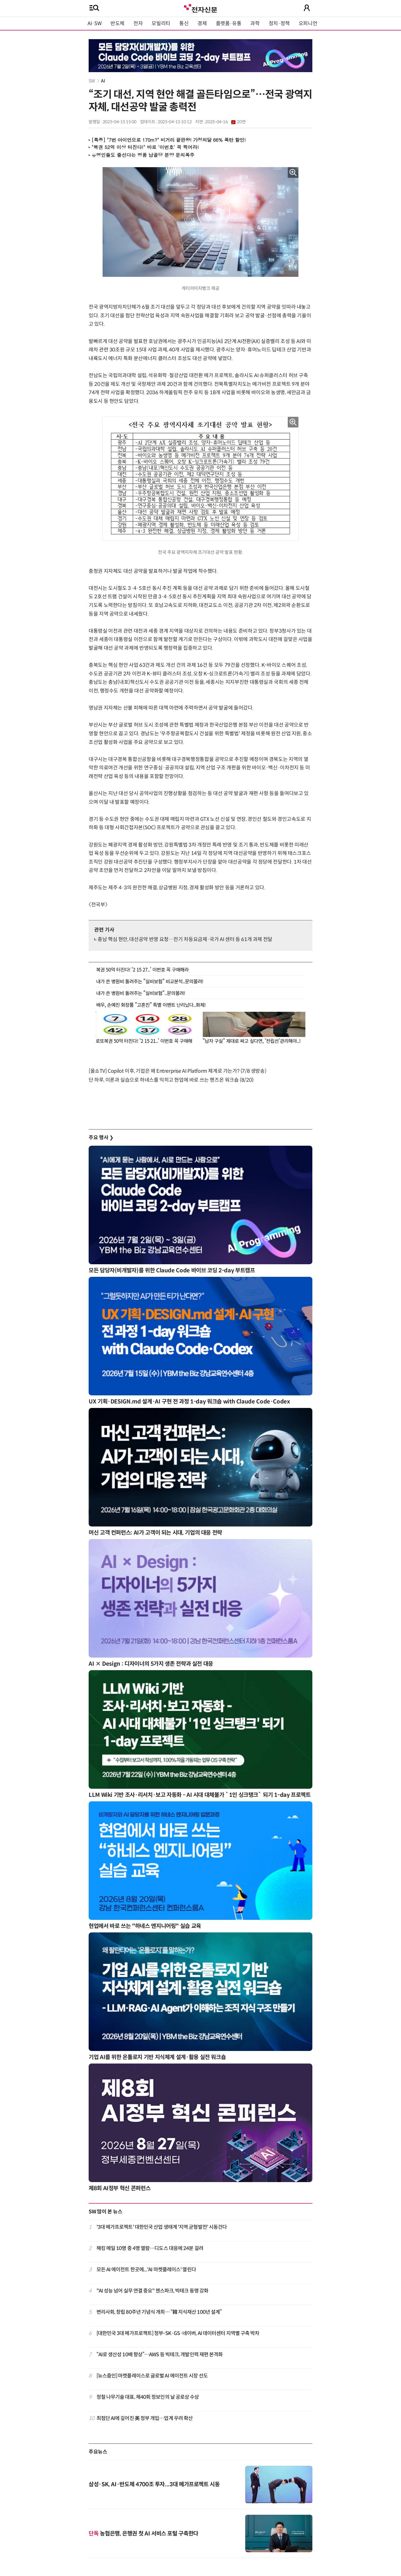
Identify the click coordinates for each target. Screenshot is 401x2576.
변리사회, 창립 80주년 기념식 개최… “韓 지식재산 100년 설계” (159, 2312)
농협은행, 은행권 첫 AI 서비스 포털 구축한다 (143, 2533)
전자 (138, 23)
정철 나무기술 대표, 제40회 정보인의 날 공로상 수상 (147, 2397)
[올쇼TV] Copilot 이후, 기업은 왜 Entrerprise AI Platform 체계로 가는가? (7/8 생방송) (177, 1071)
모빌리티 (161, 23)
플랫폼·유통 (229, 23)
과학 (255, 23)
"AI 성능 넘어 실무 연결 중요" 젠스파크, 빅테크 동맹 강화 (152, 2291)
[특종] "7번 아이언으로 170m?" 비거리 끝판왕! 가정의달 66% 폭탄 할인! (168, 139)
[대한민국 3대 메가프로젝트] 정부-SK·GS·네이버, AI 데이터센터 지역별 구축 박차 (178, 2333)
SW (92, 81)
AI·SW (95, 23)
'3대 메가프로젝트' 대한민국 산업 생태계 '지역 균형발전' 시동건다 (161, 2227)
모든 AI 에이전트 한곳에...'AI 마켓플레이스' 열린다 (146, 2270)
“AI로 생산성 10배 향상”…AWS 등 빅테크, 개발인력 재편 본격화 (159, 2355)
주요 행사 (101, 1138)
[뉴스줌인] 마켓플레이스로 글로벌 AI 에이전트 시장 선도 (152, 2376)
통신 (183, 23)
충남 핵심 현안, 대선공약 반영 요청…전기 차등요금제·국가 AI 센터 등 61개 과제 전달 (185, 939)
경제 (202, 23)
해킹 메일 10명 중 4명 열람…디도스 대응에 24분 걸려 (149, 2248)
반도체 (117, 23)
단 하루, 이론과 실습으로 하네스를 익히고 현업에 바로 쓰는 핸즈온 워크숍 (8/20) (171, 1080)
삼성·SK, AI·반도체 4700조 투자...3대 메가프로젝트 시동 (154, 2484)
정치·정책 (279, 23)
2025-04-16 (225, 121)
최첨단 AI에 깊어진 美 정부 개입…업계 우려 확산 (144, 2418)
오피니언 (308, 23)
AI (103, 81)
